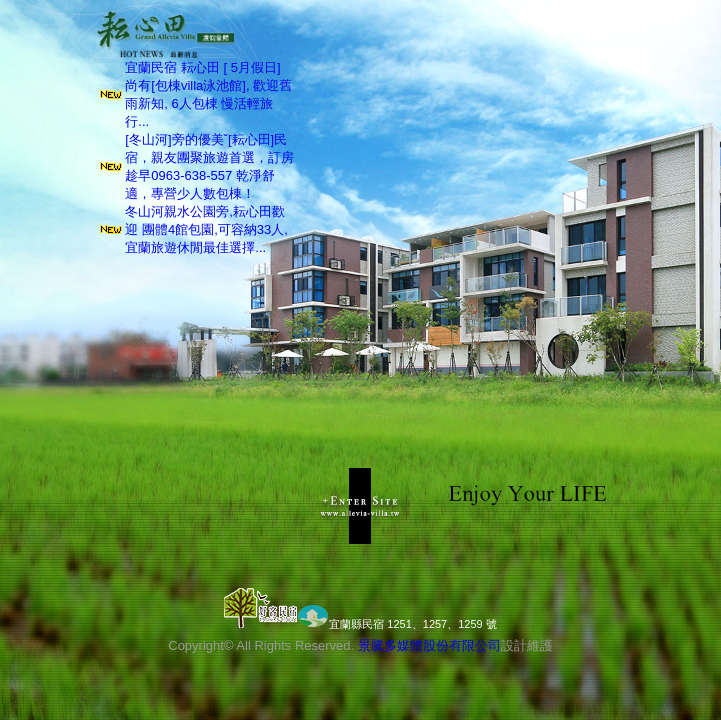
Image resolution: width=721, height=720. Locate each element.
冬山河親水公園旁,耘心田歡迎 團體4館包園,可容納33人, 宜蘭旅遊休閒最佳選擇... (206, 229)
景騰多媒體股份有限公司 (429, 645)
